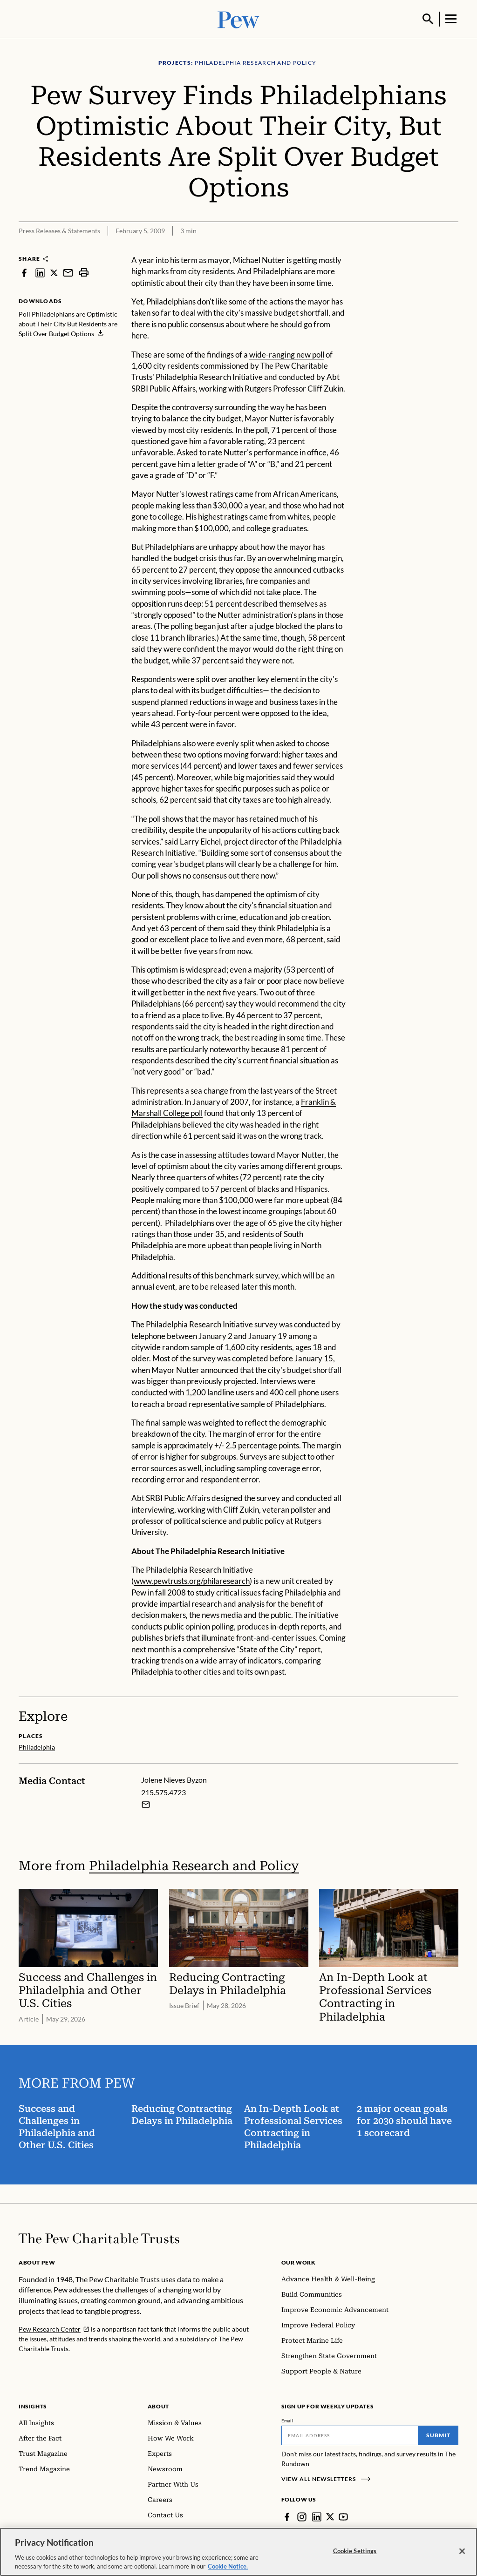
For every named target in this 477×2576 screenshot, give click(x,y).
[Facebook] (287, 2516)
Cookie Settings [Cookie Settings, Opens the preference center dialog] (355, 2551)
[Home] (99, 2237)
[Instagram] (301, 2516)
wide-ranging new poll (286, 353)
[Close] (462, 2551)
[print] (83, 271)
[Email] (350, 2434)
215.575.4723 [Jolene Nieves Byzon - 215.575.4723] (163, 1791)
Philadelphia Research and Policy (194, 1864)
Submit (438, 2434)
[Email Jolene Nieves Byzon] (145, 1803)
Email (287, 2419)
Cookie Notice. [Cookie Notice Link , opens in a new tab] (228, 2566)
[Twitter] (330, 2516)
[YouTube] (343, 2516)
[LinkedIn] (316, 2516)
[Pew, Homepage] (238, 18)
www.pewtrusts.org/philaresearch (192, 1580)
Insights (33, 2405)
